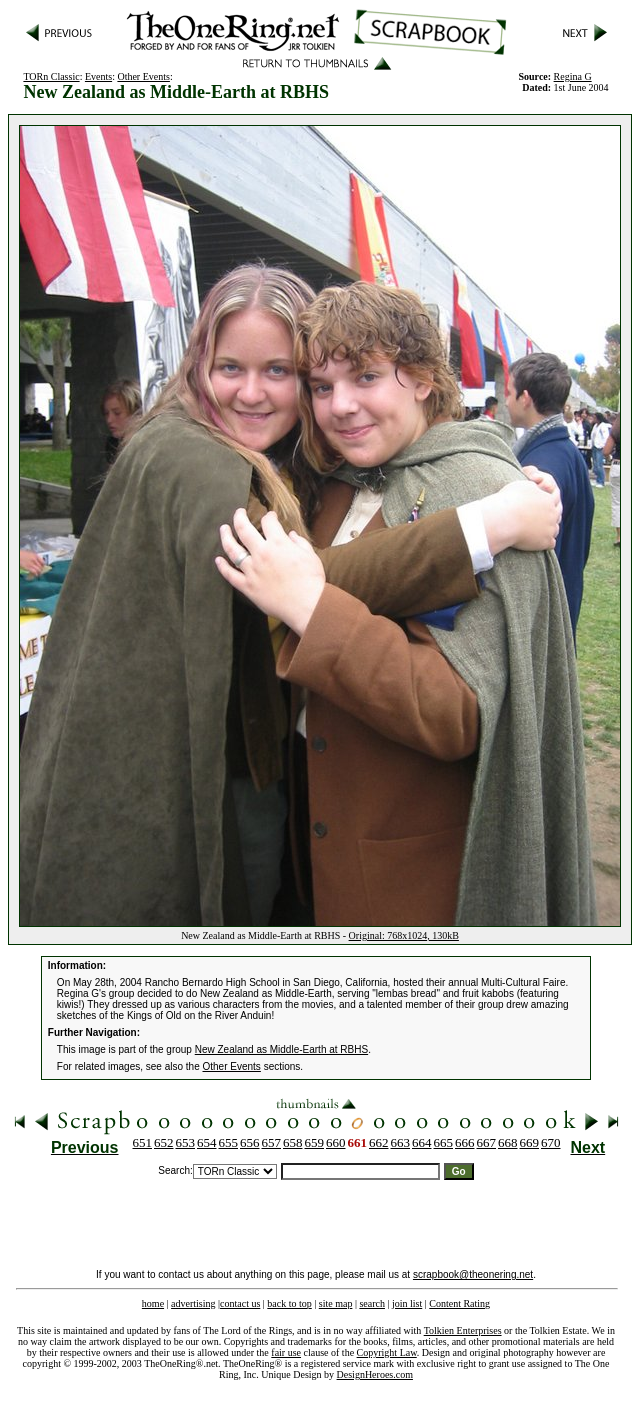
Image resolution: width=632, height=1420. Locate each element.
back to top (289, 1303)
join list (407, 1303)
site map (336, 1303)
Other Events (143, 76)
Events (98, 76)
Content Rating (459, 1303)
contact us (240, 1303)
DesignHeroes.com (375, 1374)
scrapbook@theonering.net (473, 1274)
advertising (193, 1303)
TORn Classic (51, 76)
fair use (286, 1352)
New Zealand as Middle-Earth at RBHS (281, 1049)
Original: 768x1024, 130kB (404, 935)
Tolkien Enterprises (463, 1330)
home (153, 1303)
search (372, 1303)
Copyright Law (387, 1352)
